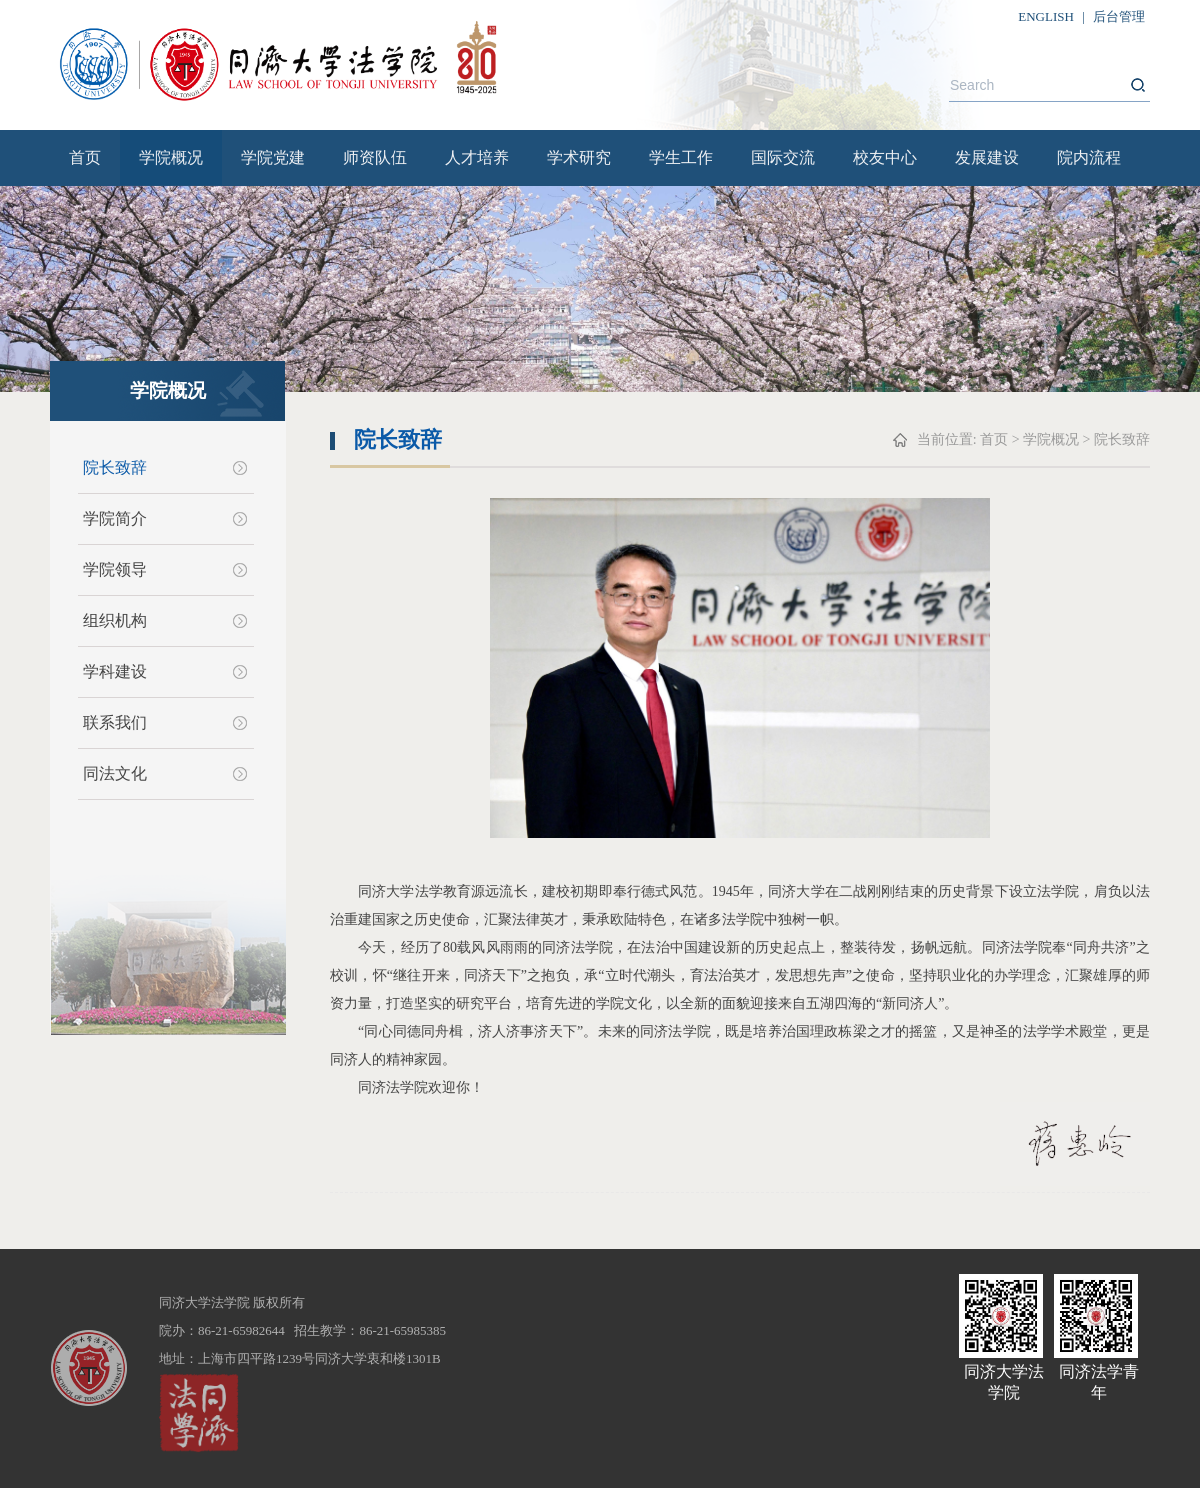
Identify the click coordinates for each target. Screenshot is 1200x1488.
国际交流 (783, 157)
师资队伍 (375, 157)
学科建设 (115, 671)
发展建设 (987, 157)
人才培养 (477, 157)
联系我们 (115, 722)
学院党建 (273, 157)
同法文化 (115, 773)
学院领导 (115, 569)
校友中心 (885, 157)
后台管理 (1119, 16)
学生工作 (681, 157)
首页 (85, 157)
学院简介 (115, 518)
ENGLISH (1046, 16)
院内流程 (1089, 157)
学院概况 (171, 157)
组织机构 (115, 620)
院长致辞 (115, 467)
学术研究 (579, 157)
